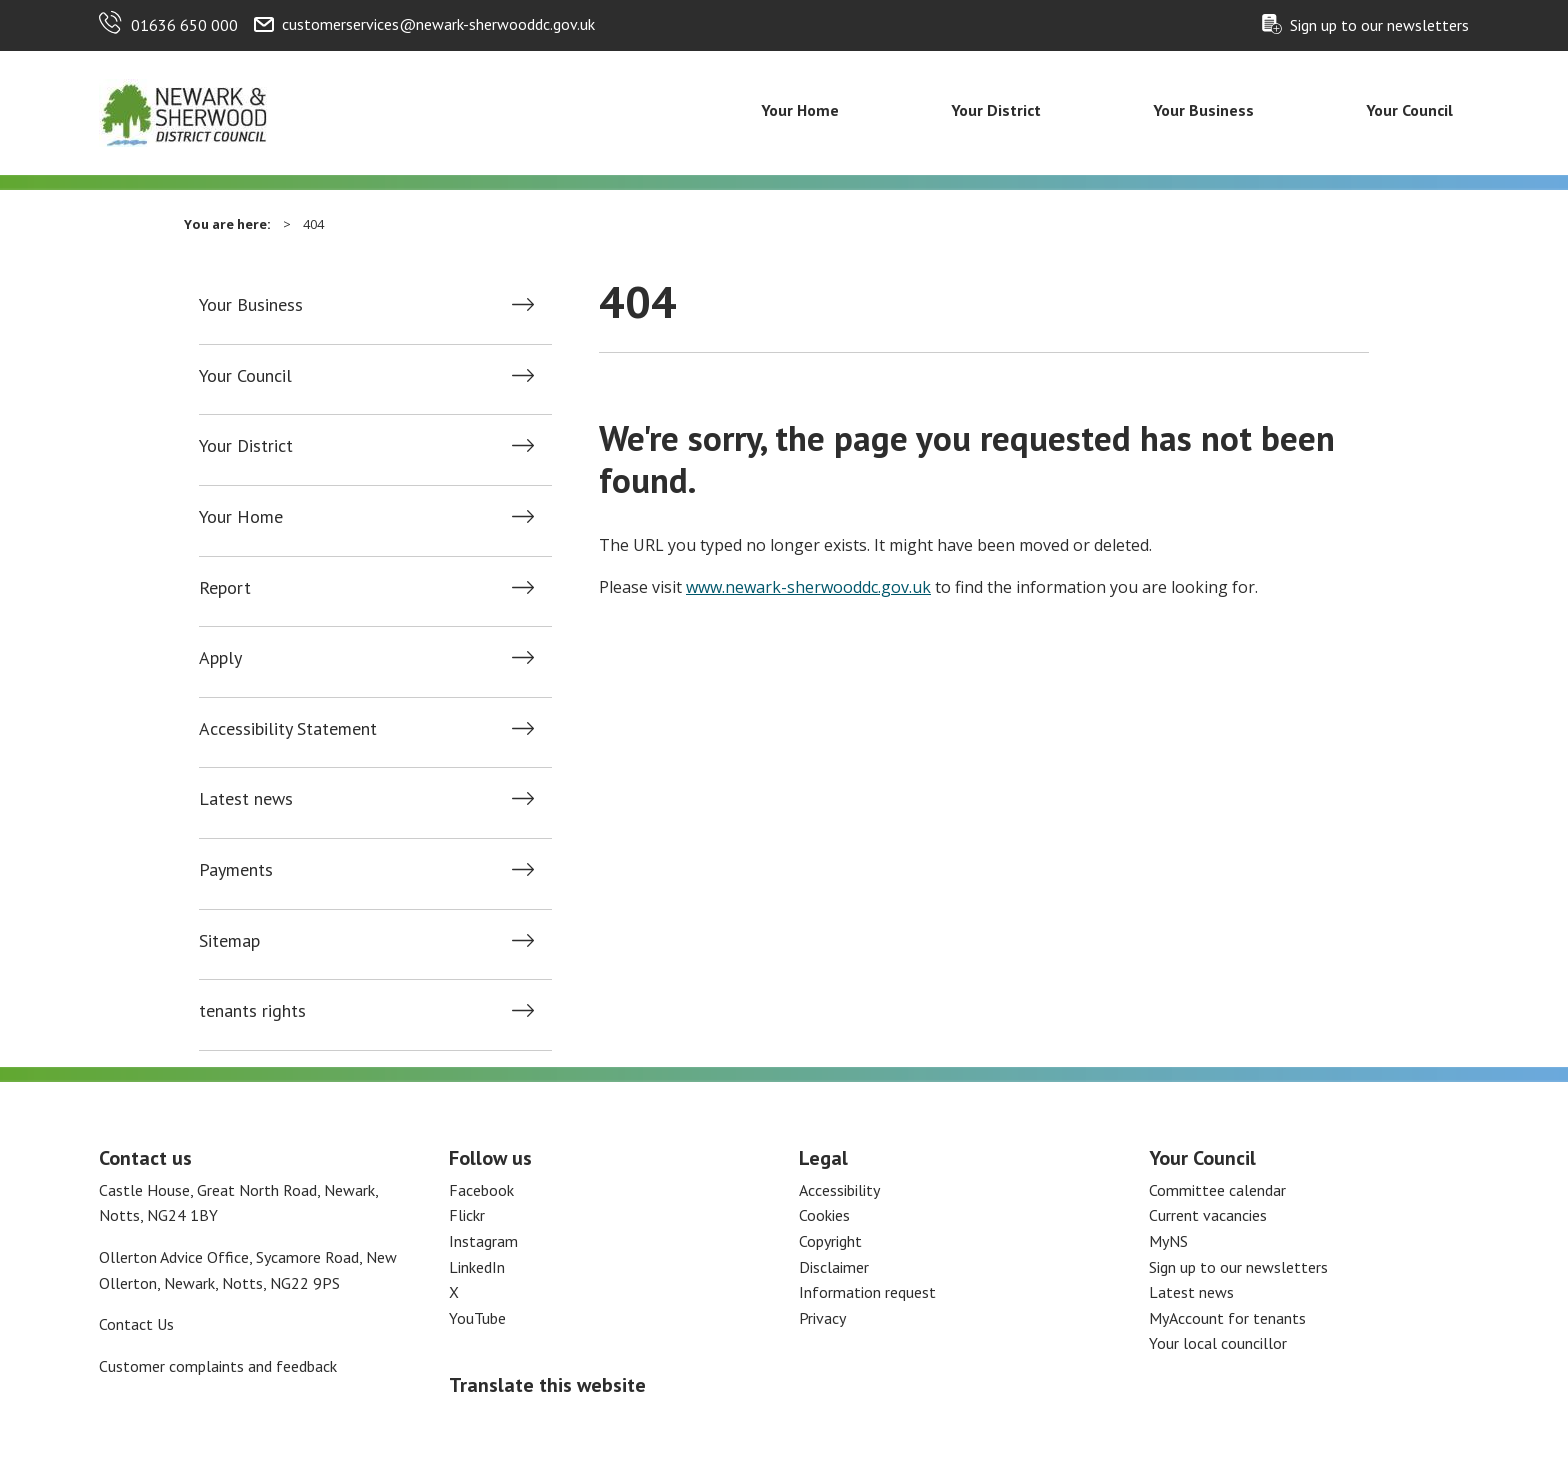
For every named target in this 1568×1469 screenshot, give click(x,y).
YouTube (477, 1318)
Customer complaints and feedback (218, 1366)
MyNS (1168, 1241)
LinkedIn (477, 1267)
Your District (996, 110)
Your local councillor (1218, 1343)
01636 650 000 (184, 25)
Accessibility (839, 1190)
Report (225, 588)
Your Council (1409, 110)
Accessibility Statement (288, 729)
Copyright (830, 1241)
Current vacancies (1208, 1215)
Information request (867, 1292)
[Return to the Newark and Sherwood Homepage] (184, 111)
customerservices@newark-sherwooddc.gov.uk (438, 24)
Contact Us (136, 1324)
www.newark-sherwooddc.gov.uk (808, 587)
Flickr (467, 1215)
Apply (220, 658)
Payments (236, 870)
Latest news (246, 799)
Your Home (800, 110)
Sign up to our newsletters (1379, 25)
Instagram (483, 1241)
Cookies (824, 1215)
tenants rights (252, 1011)
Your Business (1203, 110)
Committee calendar (1217, 1190)
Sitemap (229, 941)
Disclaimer (834, 1267)
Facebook (481, 1190)
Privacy (822, 1318)
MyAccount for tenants (1227, 1318)
